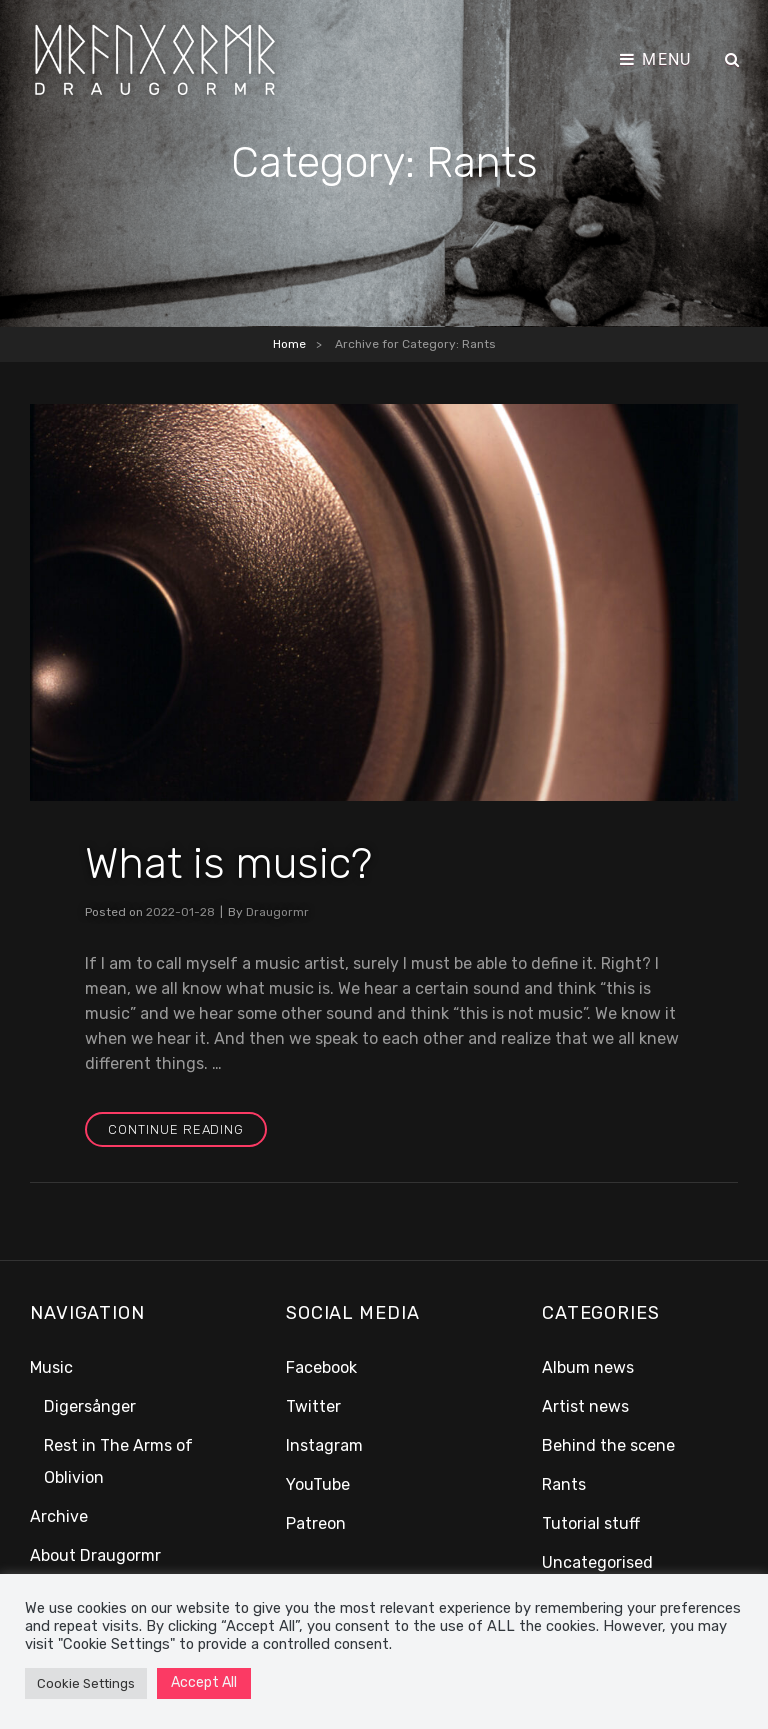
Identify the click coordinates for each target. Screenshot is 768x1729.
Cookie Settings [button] (86, 1683)
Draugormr (277, 912)
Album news (588, 1367)
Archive (59, 1516)
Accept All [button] (204, 1682)
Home (289, 344)
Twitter (313, 1406)
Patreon (316, 1523)
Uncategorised (597, 1562)
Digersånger (90, 1406)
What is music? (229, 863)
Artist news (585, 1406)
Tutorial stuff (591, 1523)
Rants (564, 1484)
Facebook (321, 1367)
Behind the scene (608, 1445)
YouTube (318, 1484)
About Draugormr (95, 1555)
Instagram (324, 1445)
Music (51, 1367)
